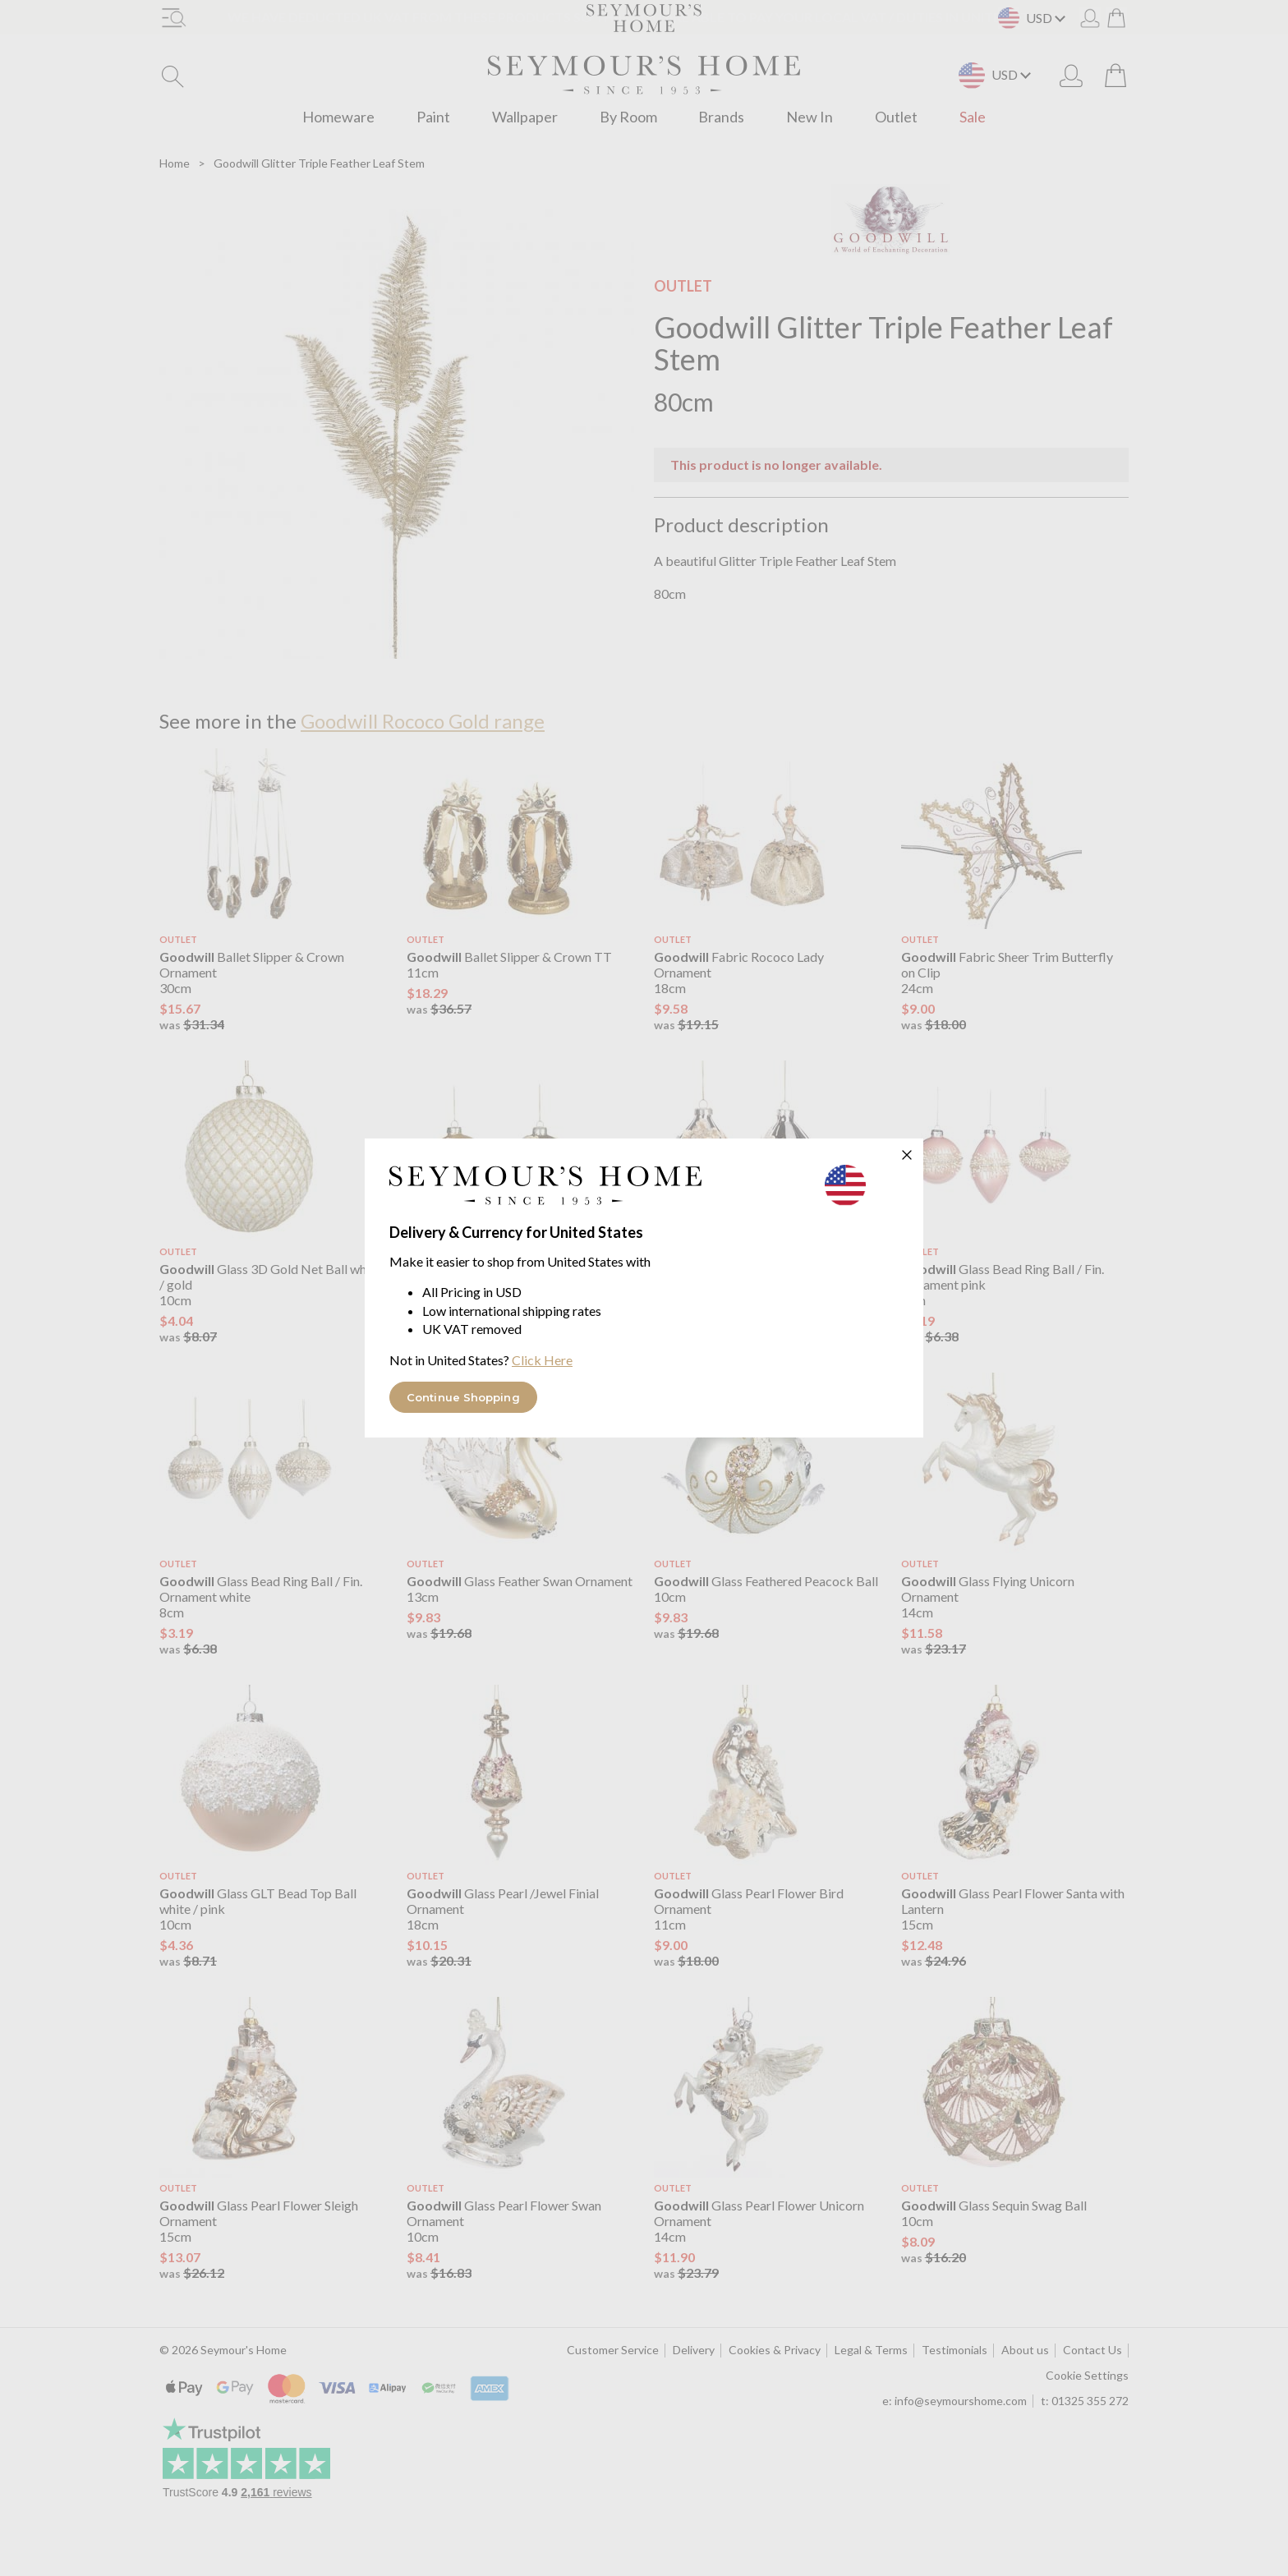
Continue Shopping (463, 1397)
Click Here (542, 1360)
